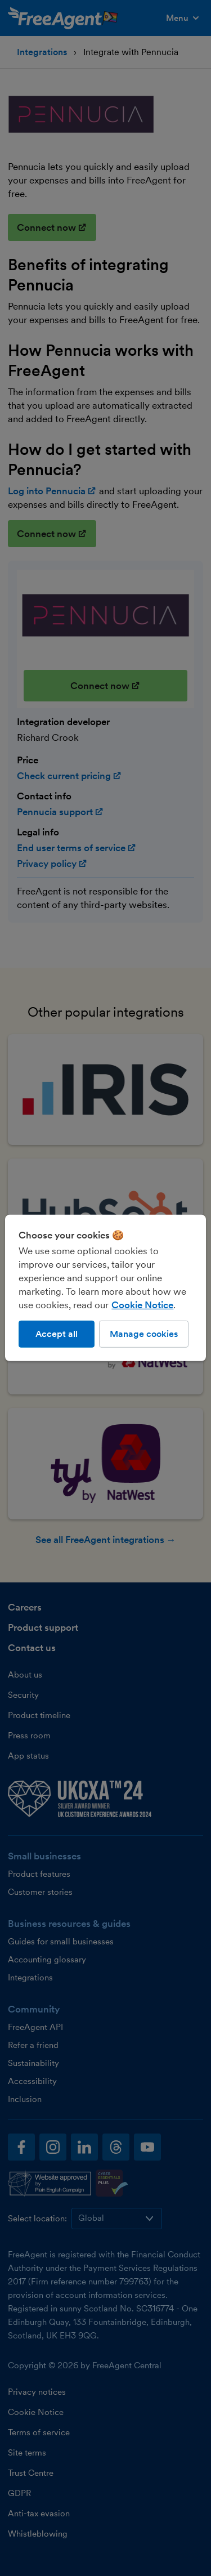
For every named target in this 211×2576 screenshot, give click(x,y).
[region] (105, 1288)
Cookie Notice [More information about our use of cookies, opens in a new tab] (142, 1305)
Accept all (56, 1334)
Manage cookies (144, 1334)
